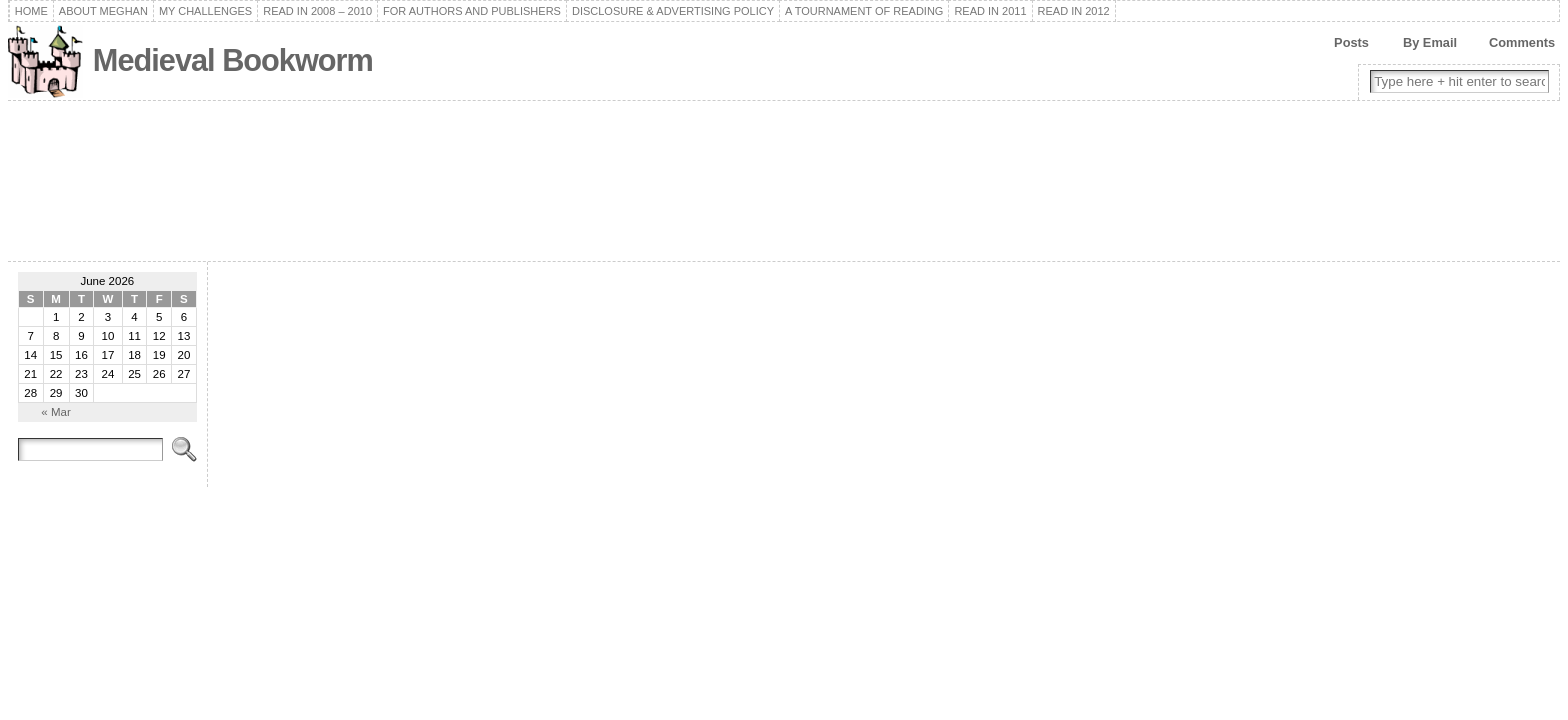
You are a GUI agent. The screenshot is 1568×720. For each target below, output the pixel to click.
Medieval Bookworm (233, 60)
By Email (1430, 42)
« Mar (55, 412)
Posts (1351, 42)
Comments (1522, 42)
